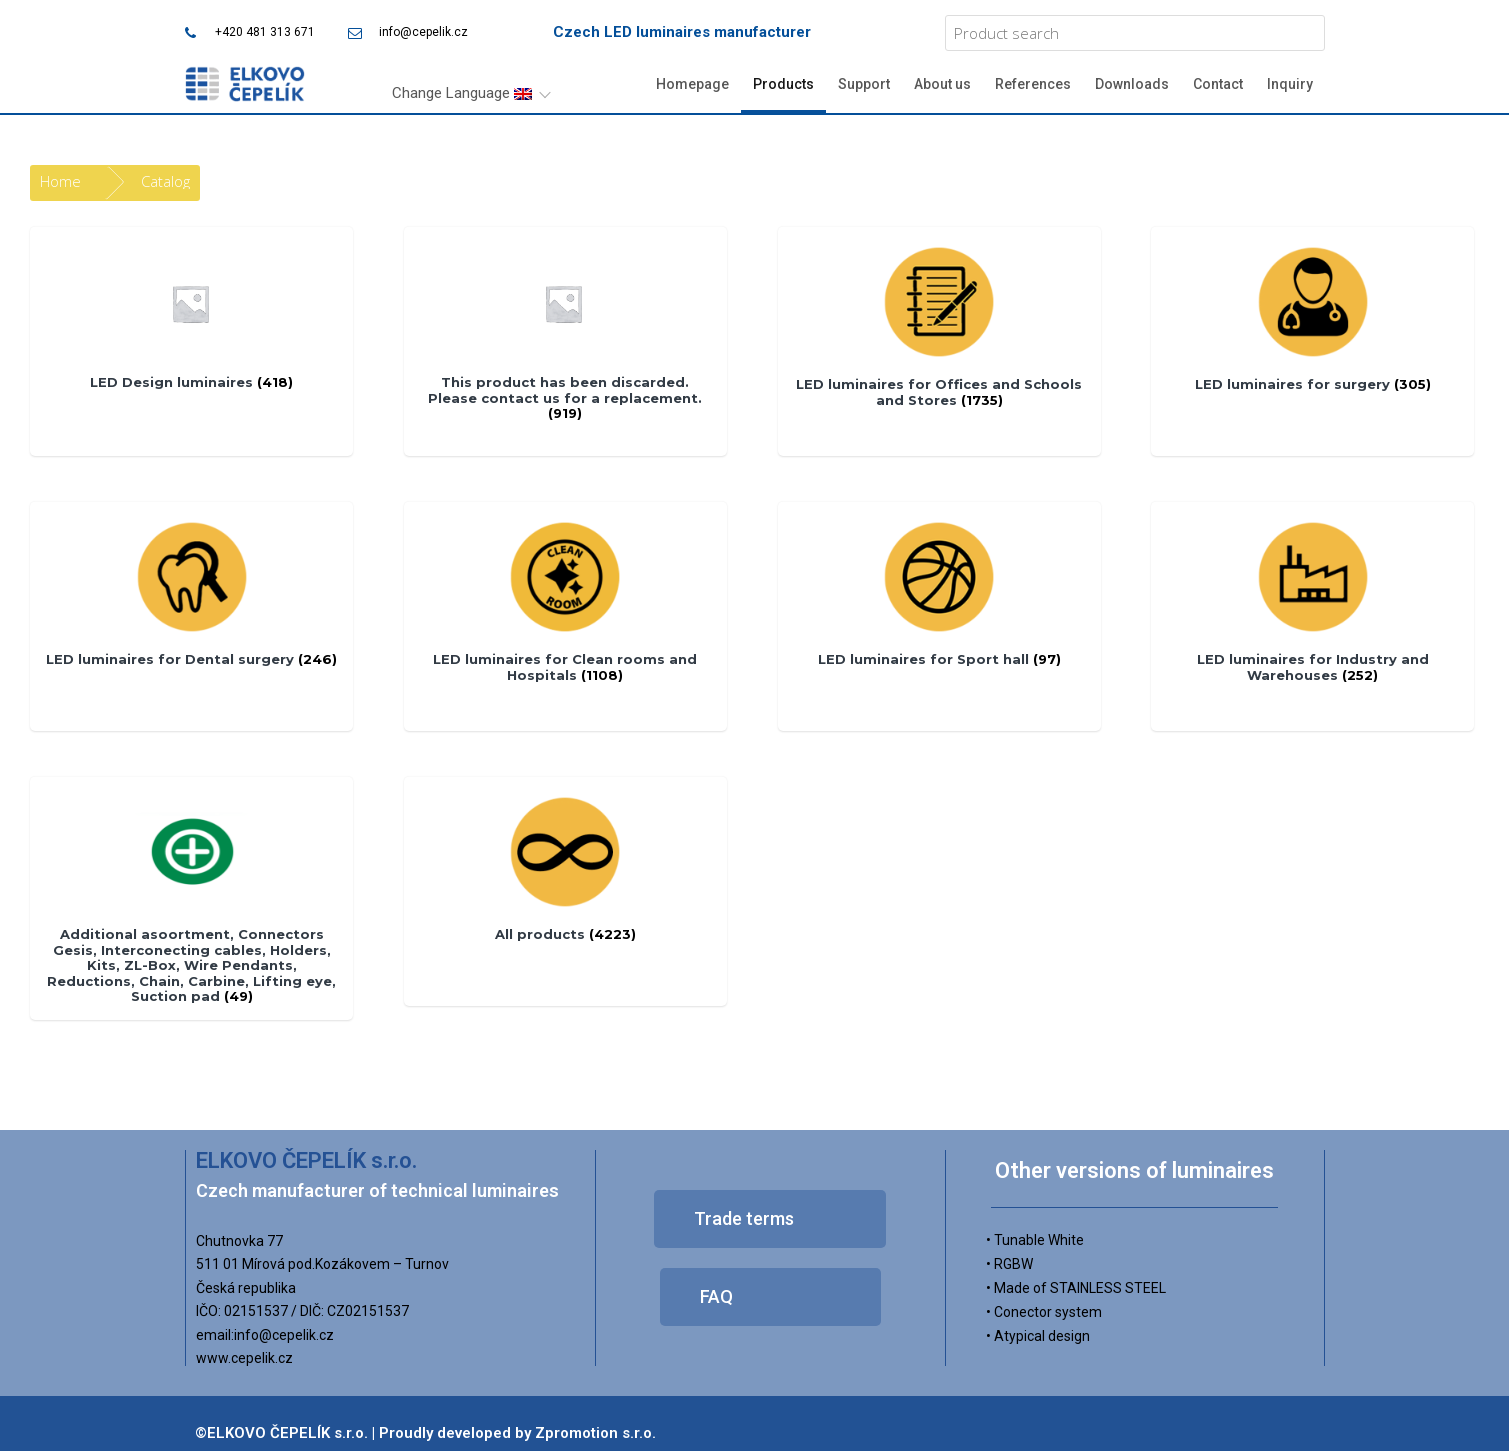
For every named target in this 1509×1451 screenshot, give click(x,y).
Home (60, 181)
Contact (1218, 84)
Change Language (462, 93)
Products (783, 84)
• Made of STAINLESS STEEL (1076, 1288)
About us (942, 84)
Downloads (1132, 84)
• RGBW (1009, 1264)
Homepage (692, 84)
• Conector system (1044, 1312)
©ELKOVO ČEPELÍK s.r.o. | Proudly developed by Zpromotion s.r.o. (425, 1433)
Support (864, 84)
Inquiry (1290, 84)
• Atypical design (1038, 1336)
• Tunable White (1035, 1240)
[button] (770, 1219)
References (1033, 84)
